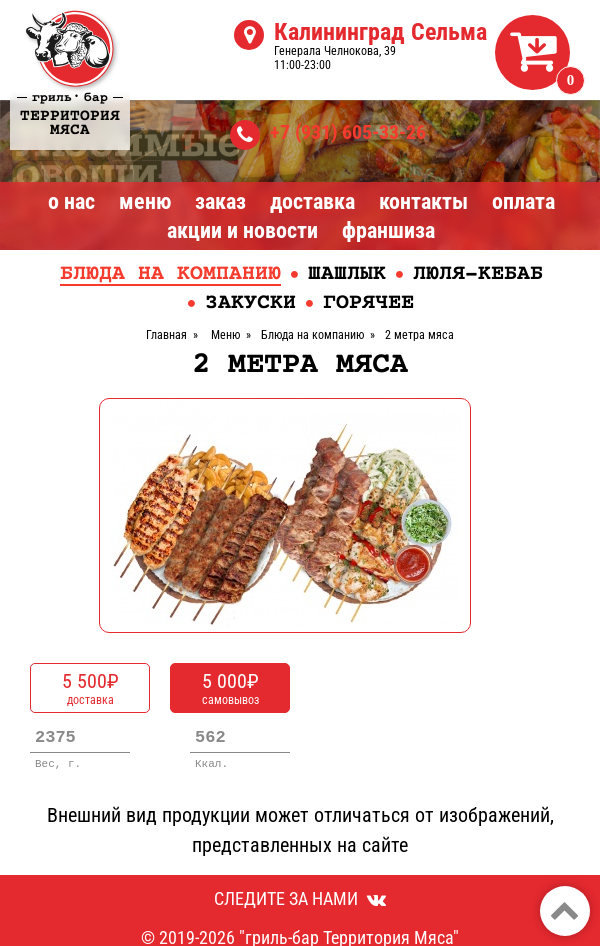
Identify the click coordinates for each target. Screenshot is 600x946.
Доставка (312, 201)
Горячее (368, 303)
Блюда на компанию (170, 274)
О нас (71, 201)
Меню (145, 201)
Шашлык (347, 274)
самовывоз (230, 688)
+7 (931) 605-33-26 (348, 132)
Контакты (423, 201)
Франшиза (388, 230)
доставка (90, 688)
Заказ (220, 201)
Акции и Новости (242, 230)
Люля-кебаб (478, 274)
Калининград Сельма (380, 32)
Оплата (523, 201)
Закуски (250, 303)
